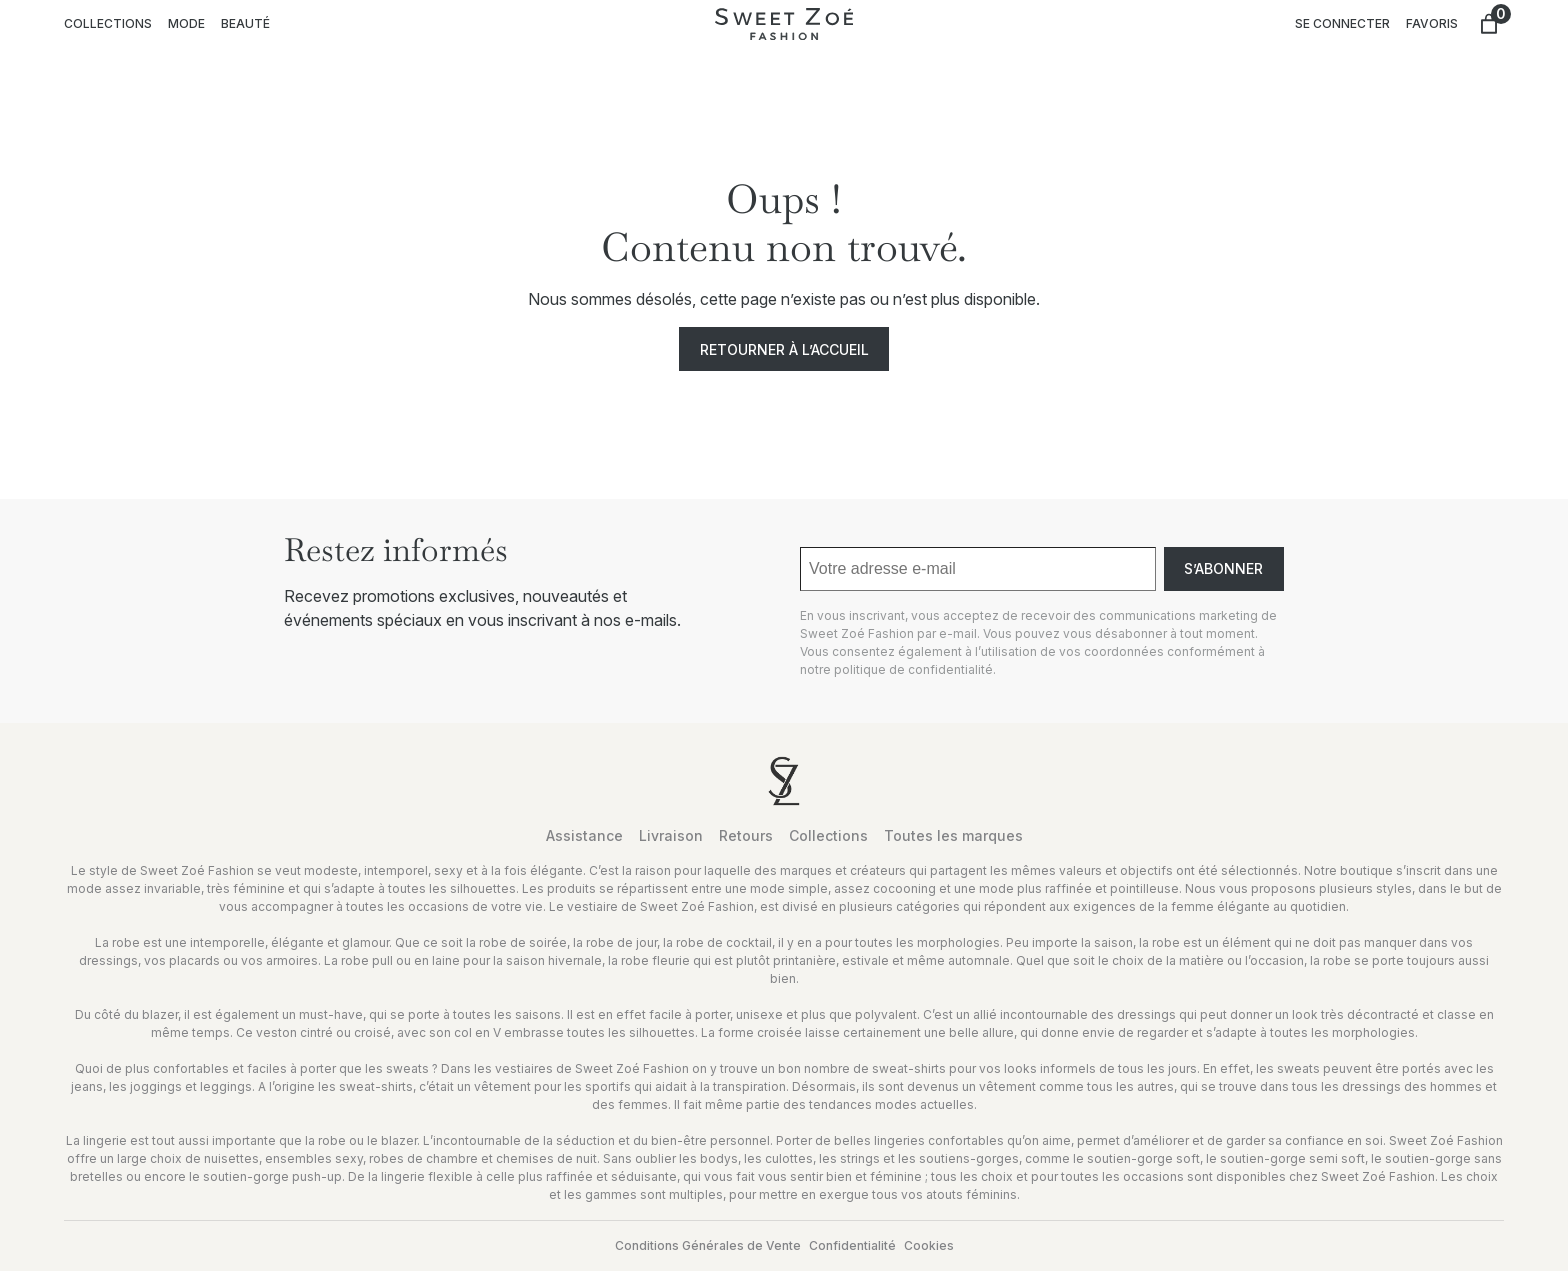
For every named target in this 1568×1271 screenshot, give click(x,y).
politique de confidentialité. (915, 669)
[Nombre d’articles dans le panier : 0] (1489, 24)
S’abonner (1223, 568)
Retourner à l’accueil (784, 349)
